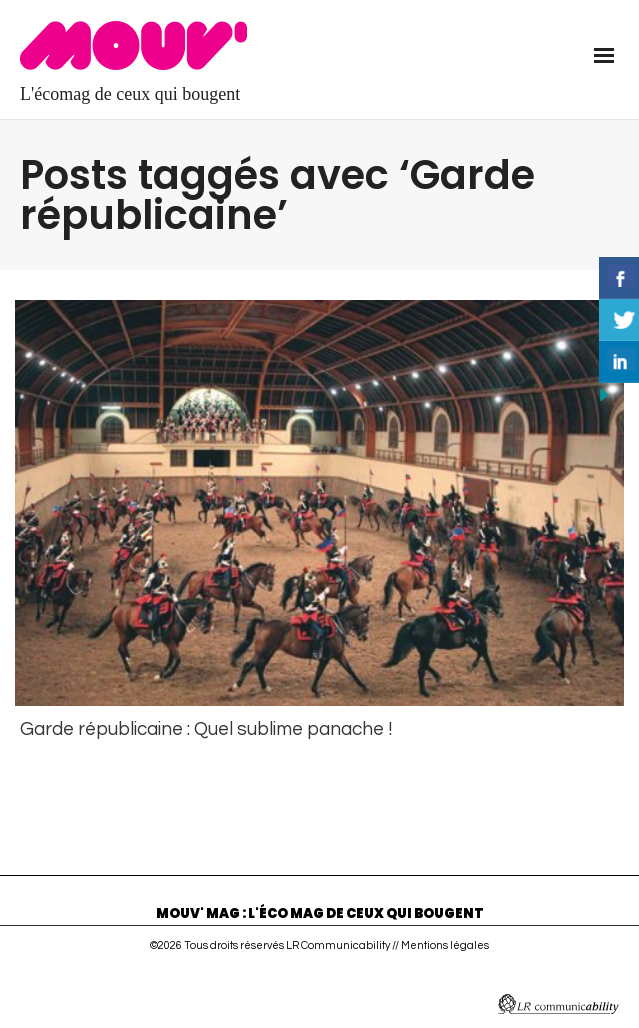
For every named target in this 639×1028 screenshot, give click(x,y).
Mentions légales (445, 940)
